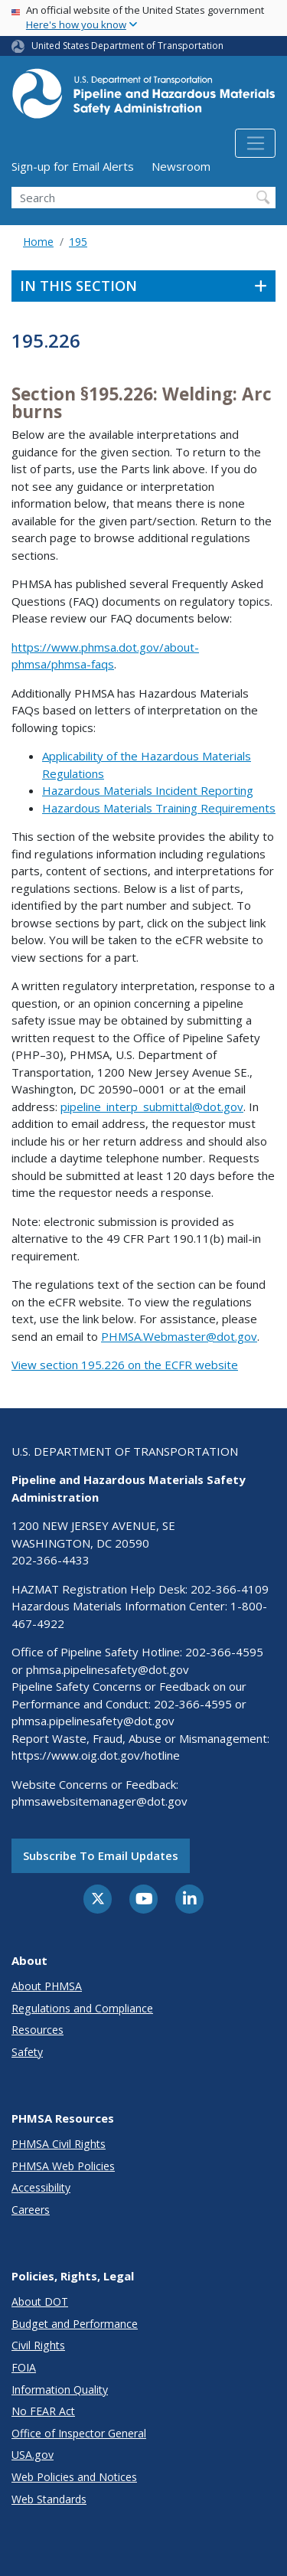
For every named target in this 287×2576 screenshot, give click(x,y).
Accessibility (40, 2187)
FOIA (23, 2367)
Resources (37, 2029)
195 (78, 241)
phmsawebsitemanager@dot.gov (99, 1801)
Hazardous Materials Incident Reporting (147, 790)
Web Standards (48, 2499)
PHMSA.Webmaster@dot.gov (179, 1336)
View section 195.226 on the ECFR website (124, 1364)
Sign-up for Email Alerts (72, 166)
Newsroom (181, 166)
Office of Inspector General (78, 2433)
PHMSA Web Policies (63, 2166)
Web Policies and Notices (74, 2477)
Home (38, 241)
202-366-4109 (230, 1589)
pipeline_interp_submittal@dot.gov (151, 1106)
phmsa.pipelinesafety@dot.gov (107, 1669)
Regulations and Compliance (82, 2008)
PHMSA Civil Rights (58, 2143)
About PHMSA (46, 1986)
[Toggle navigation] (255, 143)
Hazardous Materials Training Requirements (159, 808)
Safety (27, 2052)
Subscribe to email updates (100, 1855)
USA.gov (32, 2454)
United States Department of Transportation (127, 45)
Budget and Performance (74, 2323)
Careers (30, 2209)
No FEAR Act (43, 2411)
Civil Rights (38, 2345)
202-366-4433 (50, 1560)
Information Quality (59, 2389)
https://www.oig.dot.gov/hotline (95, 1755)
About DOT (39, 2301)
